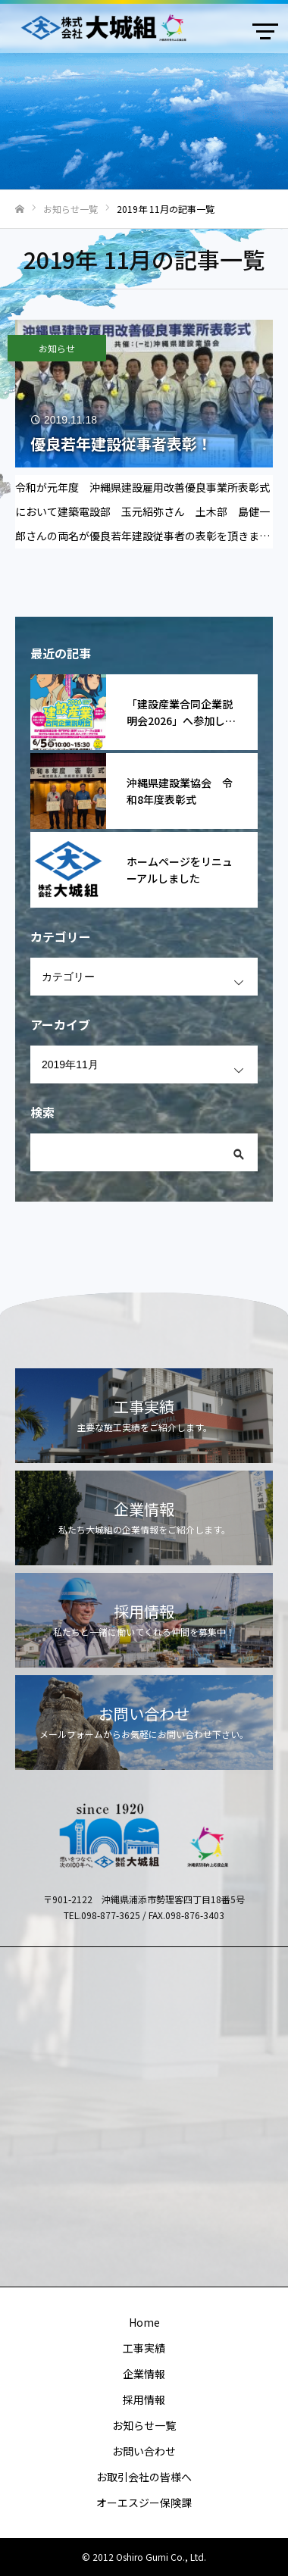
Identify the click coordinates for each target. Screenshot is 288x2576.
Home (144, 2322)
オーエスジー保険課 (144, 2502)
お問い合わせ (144, 2451)
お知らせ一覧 (144, 2425)
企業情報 (144, 2373)
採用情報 (144, 2399)
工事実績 (144, 2348)
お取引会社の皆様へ (144, 2476)
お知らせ (57, 348)
